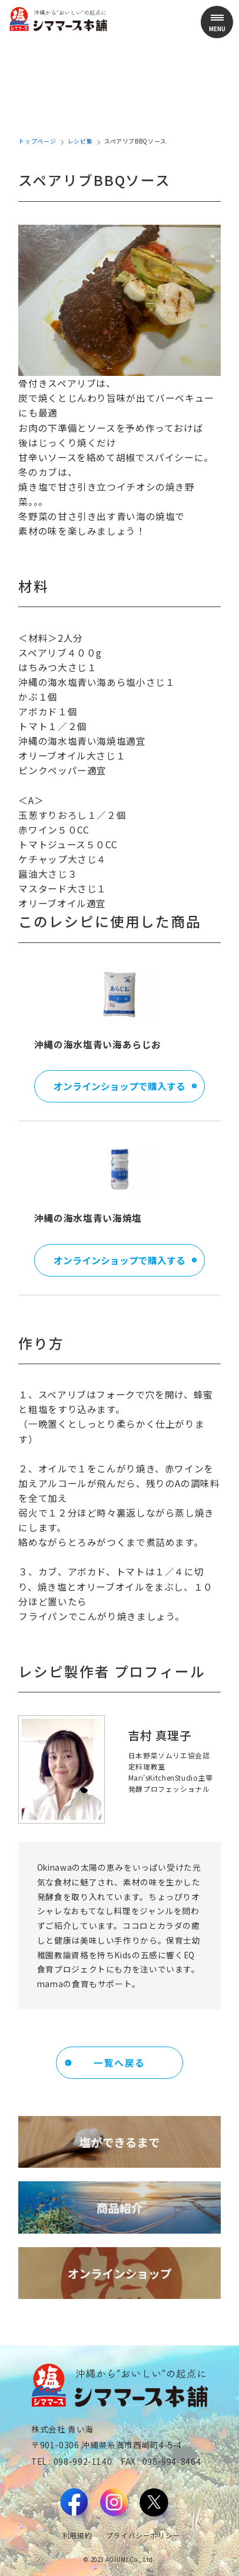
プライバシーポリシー (143, 2535)
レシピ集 (80, 141)
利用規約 (77, 2535)
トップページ (37, 141)
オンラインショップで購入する (119, 1086)
